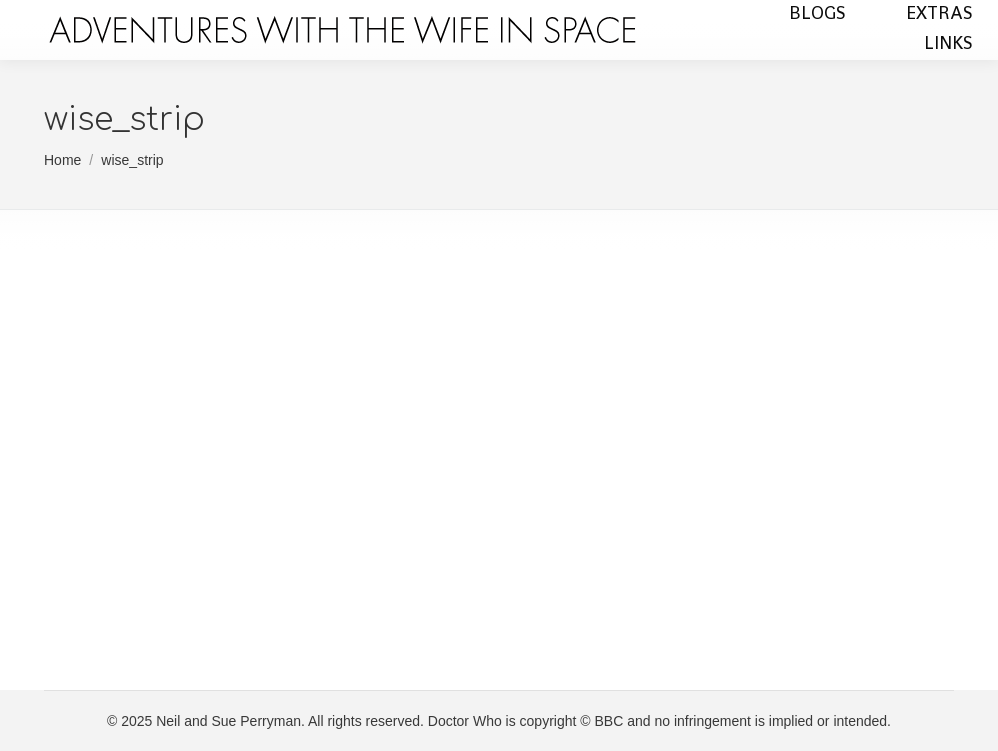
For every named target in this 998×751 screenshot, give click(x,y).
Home (62, 160)
